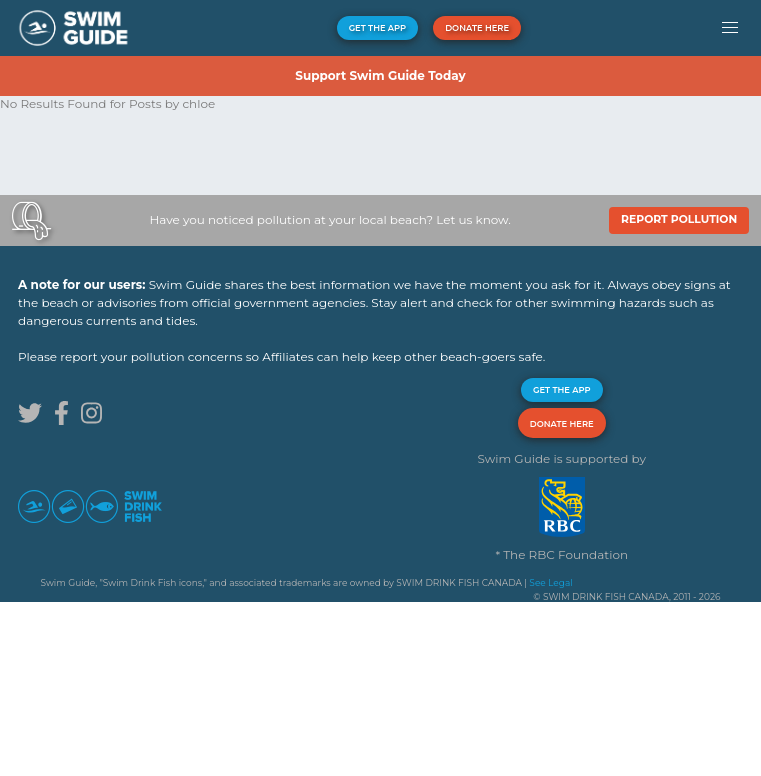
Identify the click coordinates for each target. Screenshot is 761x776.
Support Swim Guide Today (380, 75)
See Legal (550, 582)
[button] (729, 28)
